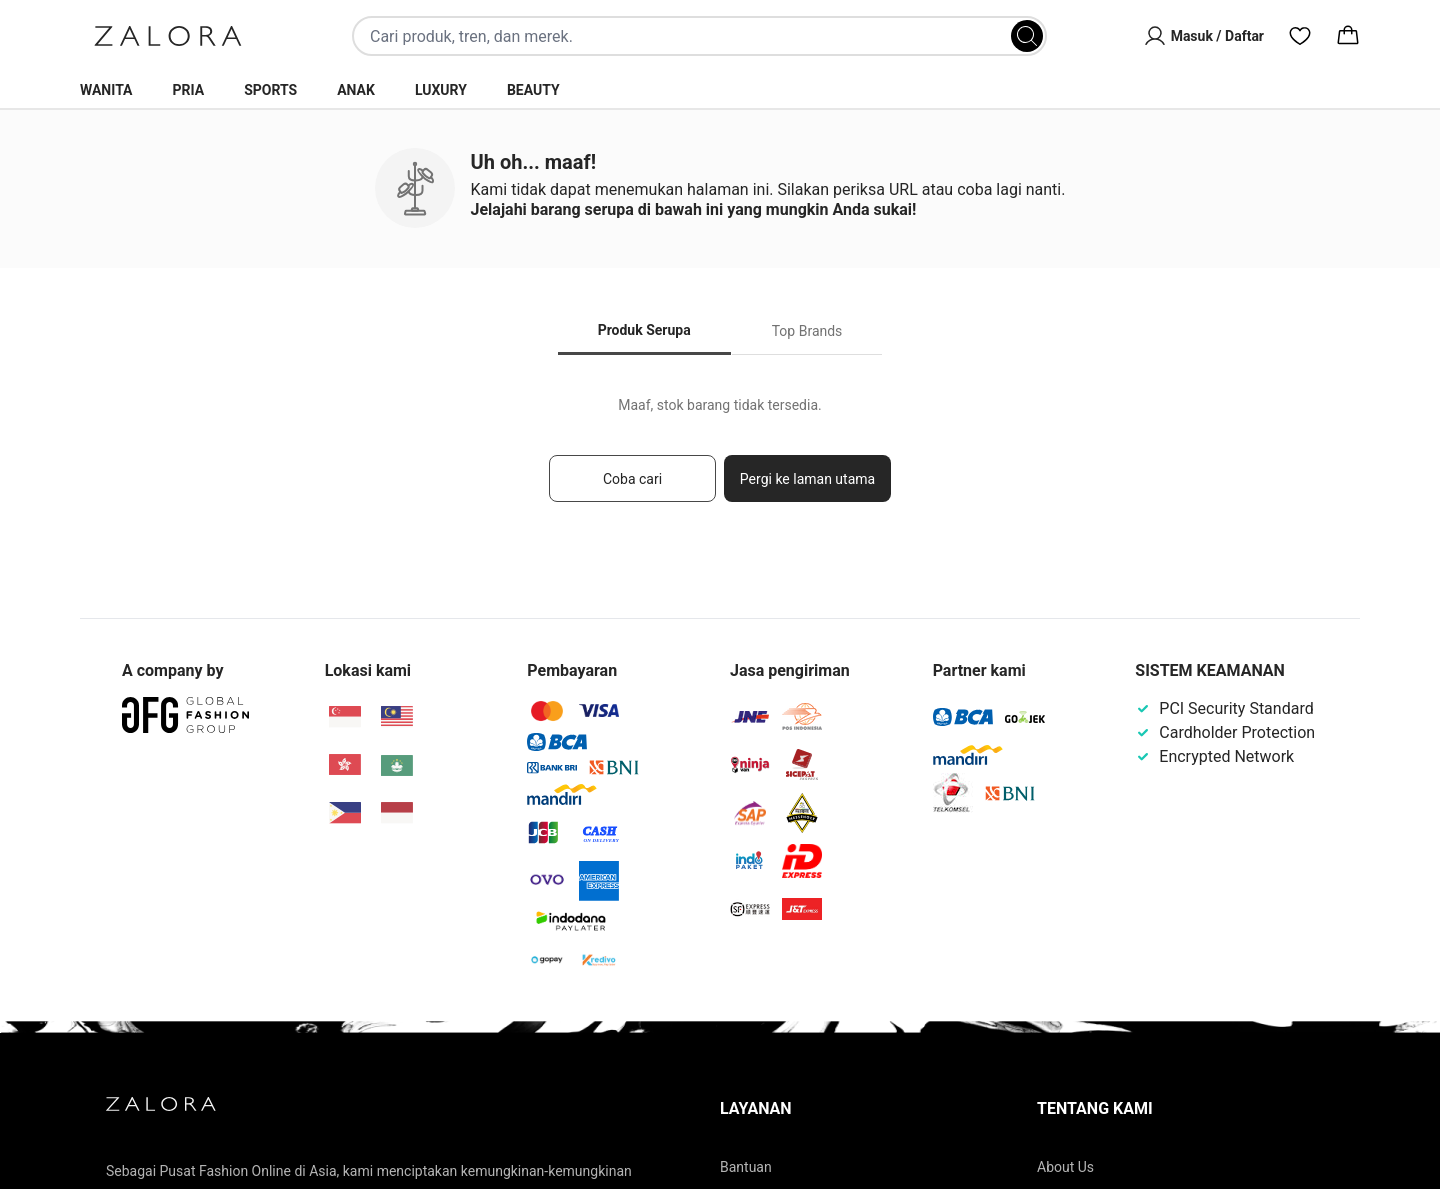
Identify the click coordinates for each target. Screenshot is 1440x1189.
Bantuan (746, 1167)
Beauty (533, 90)
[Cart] (1348, 36)
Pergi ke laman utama (807, 479)
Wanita (106, 90)
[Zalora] (168, 36)
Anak (356, 90)
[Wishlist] (1300, 36)
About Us (1065, 1167)
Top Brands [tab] (807, 331)
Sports (270, 90)
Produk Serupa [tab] (644, 330)
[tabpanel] (720, 458)
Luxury (441, 90)
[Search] (1027, 36)
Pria (189, 90)
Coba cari (632, 479)
